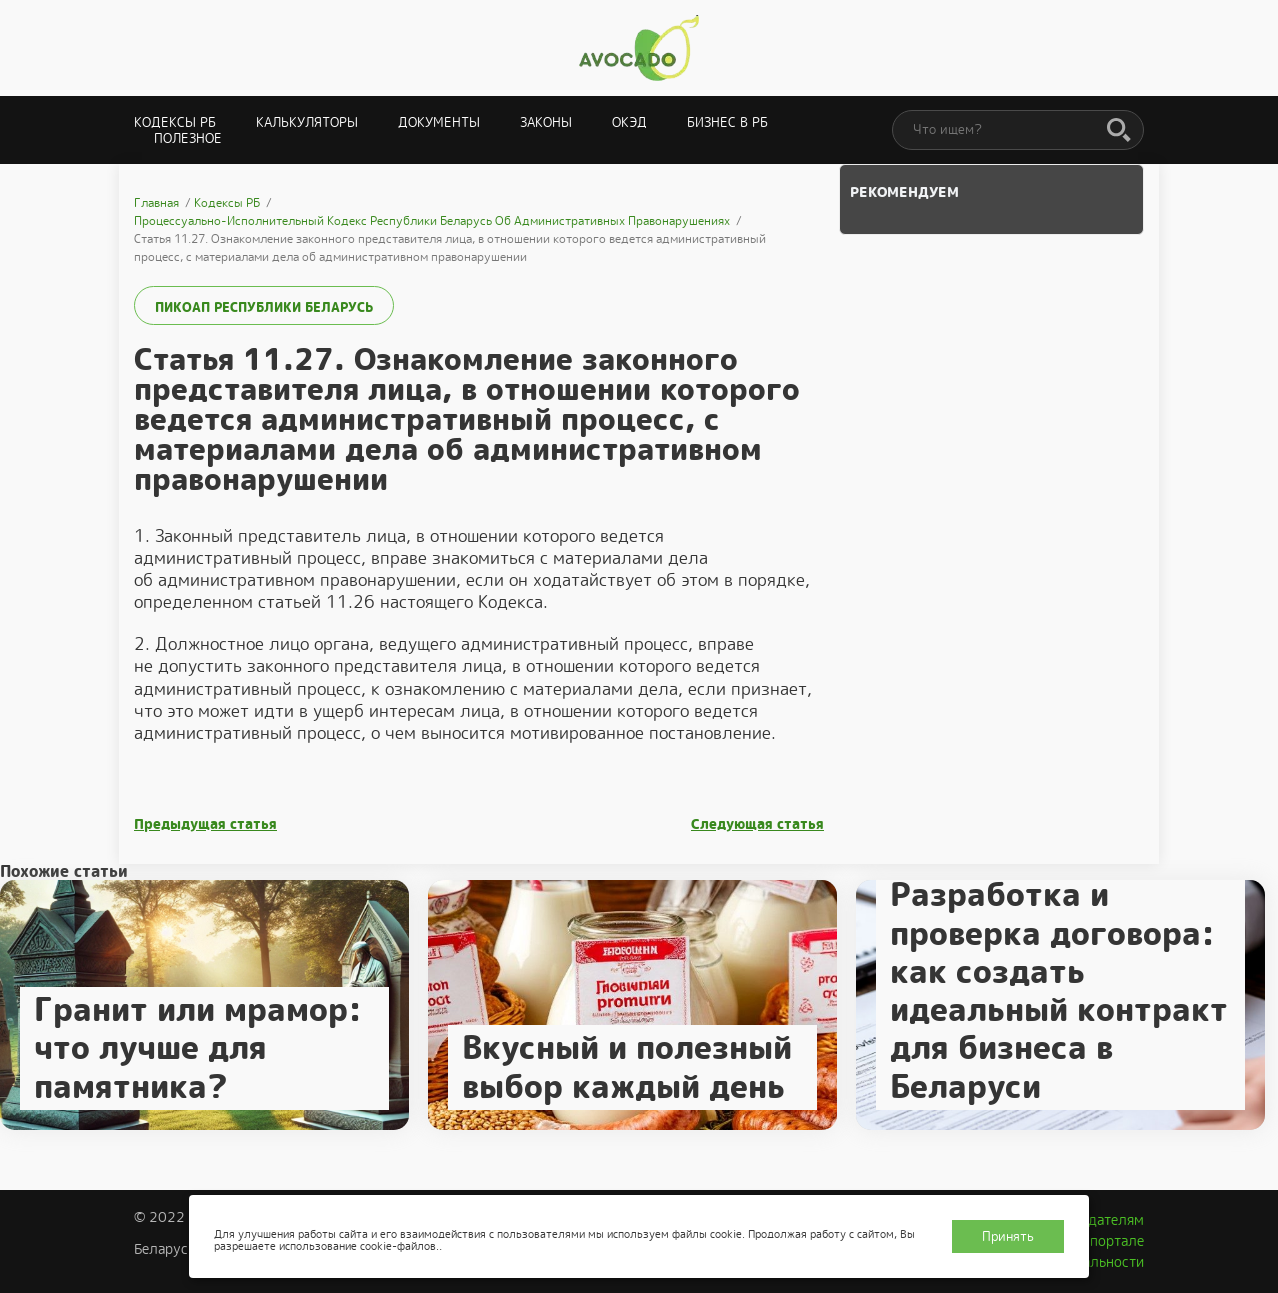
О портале (1110, 1241)
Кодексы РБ (175, 122)
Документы (439, 122)
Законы (546, 122)
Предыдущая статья (205, 824)
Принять (1008, 1236)
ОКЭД (629, 122)
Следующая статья (757, 824)
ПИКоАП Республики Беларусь (264, 307)
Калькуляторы (307, 122)
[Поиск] (1119, 131)
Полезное (188, 138)
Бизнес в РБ (727, 122)
